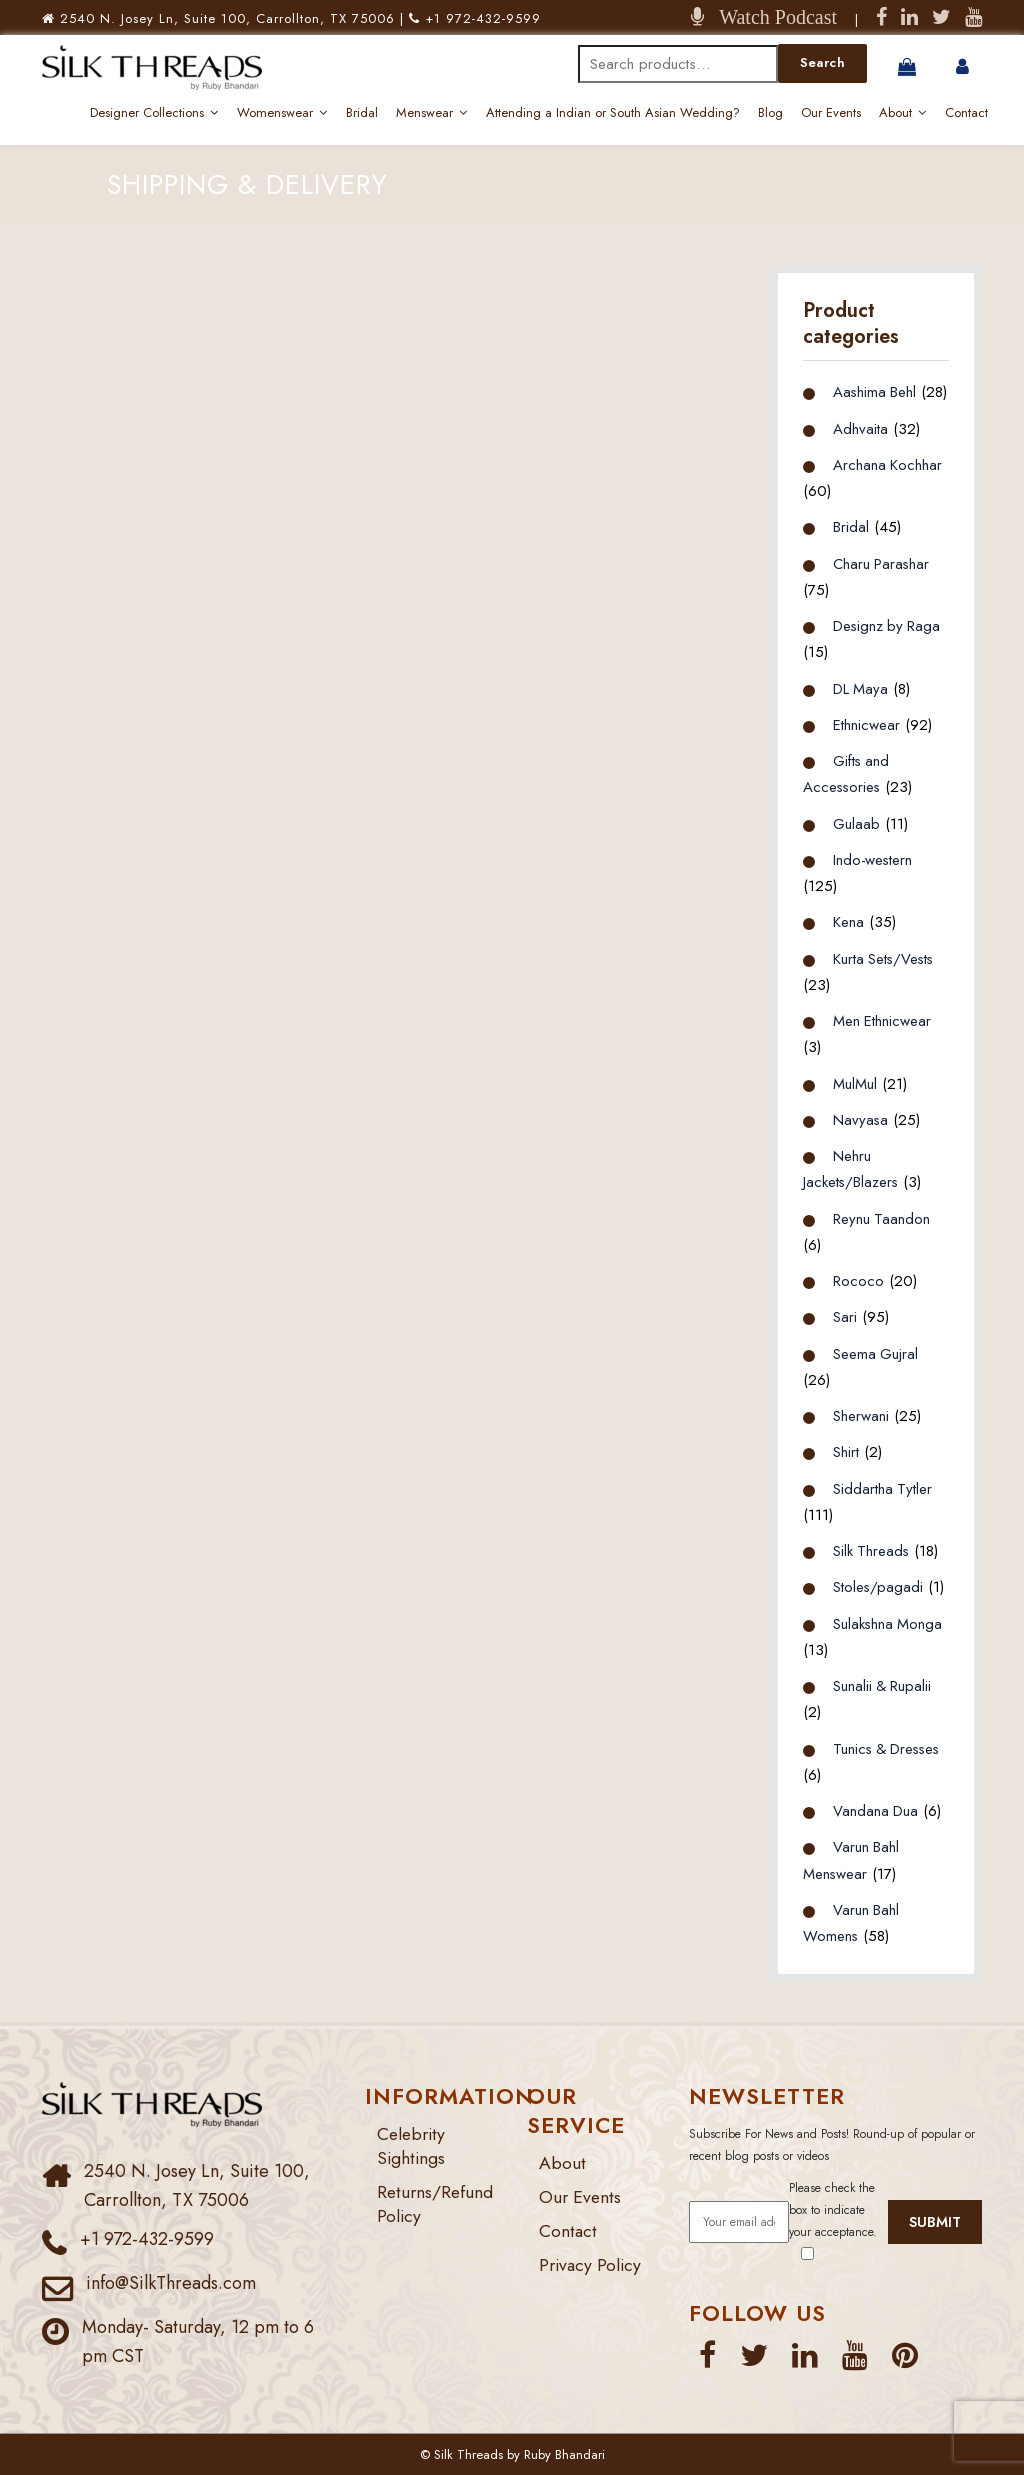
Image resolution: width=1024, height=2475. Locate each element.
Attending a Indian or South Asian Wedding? (613, 111)
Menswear (424, 111)
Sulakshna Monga (888, 1622)
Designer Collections (147, 111)
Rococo (858, 1280)
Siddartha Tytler (883, 1487)
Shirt (846, 1451)
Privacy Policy (592, 2263)
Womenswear (275, 111)
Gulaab (856, 822)
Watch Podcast (770, 17)
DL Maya (861, 687)
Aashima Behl (875, 391)
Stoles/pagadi (878, 1586)
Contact (966, 111)
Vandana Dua (876, 1810)
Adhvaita (860, 427)
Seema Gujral (876, 1352)
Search (822, 62)
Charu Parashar (882, 562)
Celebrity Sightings (413, 2145)
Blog (770, 111)
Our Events (831, 111)
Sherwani (861, 1415)
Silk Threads (872, 1550)
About (895, 111)
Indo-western (873, 859)
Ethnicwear (866, 724)
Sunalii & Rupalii (883, 1685)
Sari (845, 1316)
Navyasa (861, 1119)
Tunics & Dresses (889, 1747)
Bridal (362, 111)
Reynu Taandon (882, 1217)
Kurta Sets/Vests (885, 957)
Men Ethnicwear (882, 1020)
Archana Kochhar (888, 464)
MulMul (855, 1082)
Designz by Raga (888, 625)
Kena (848, 921)
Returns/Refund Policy (436, 2203)
